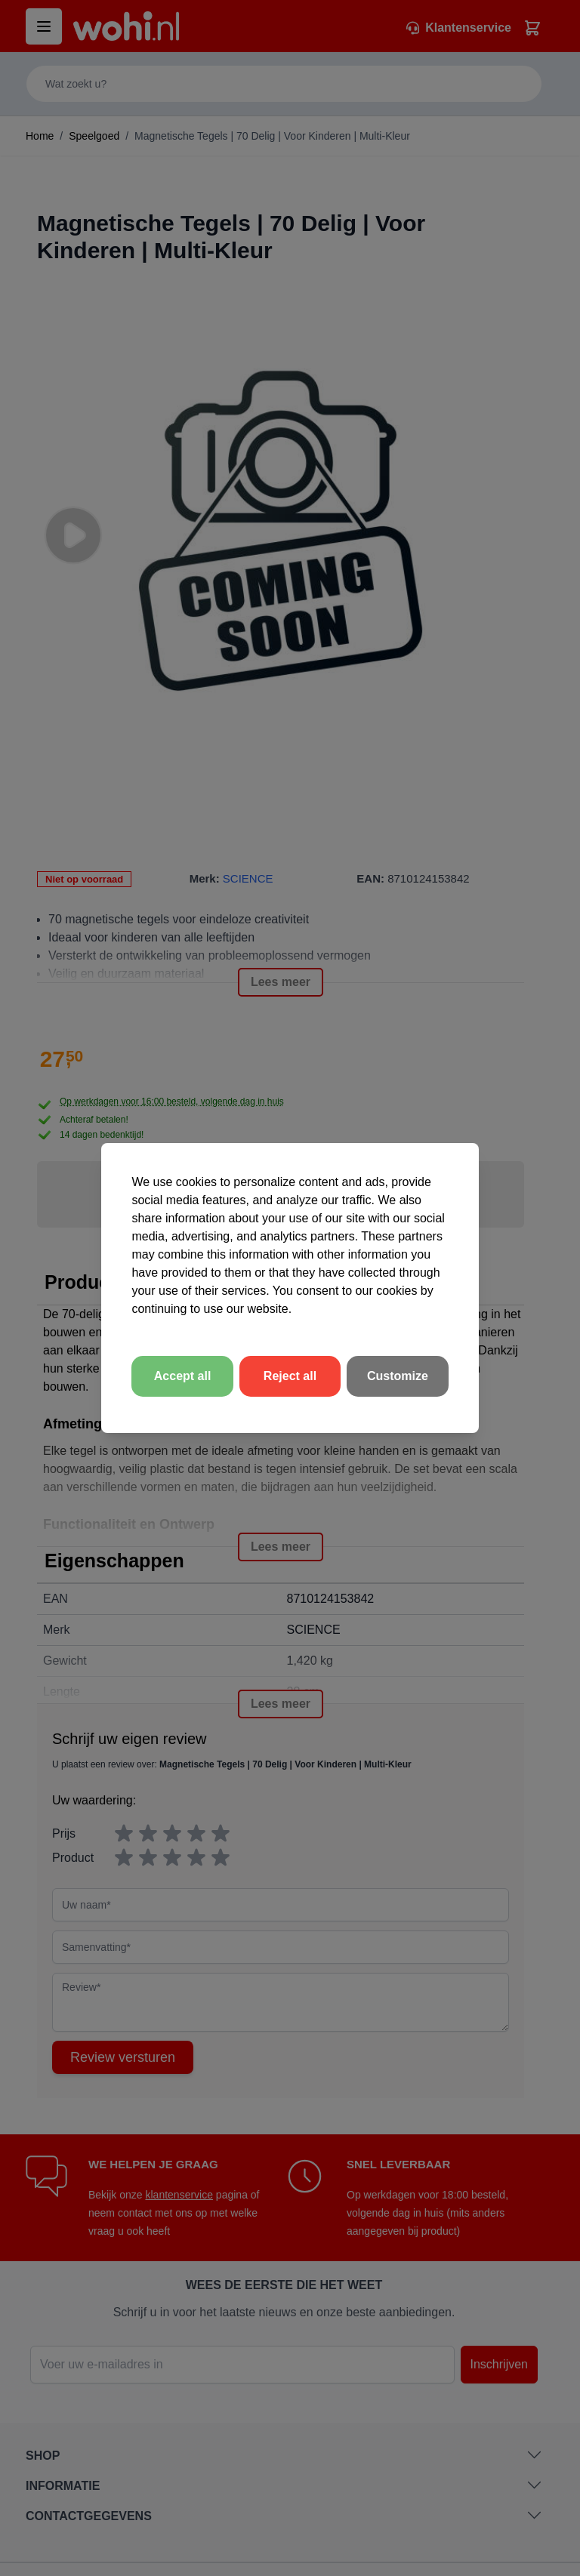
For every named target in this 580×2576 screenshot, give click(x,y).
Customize (397, 1376)
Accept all (182, 1376)
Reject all (290, 1376)
